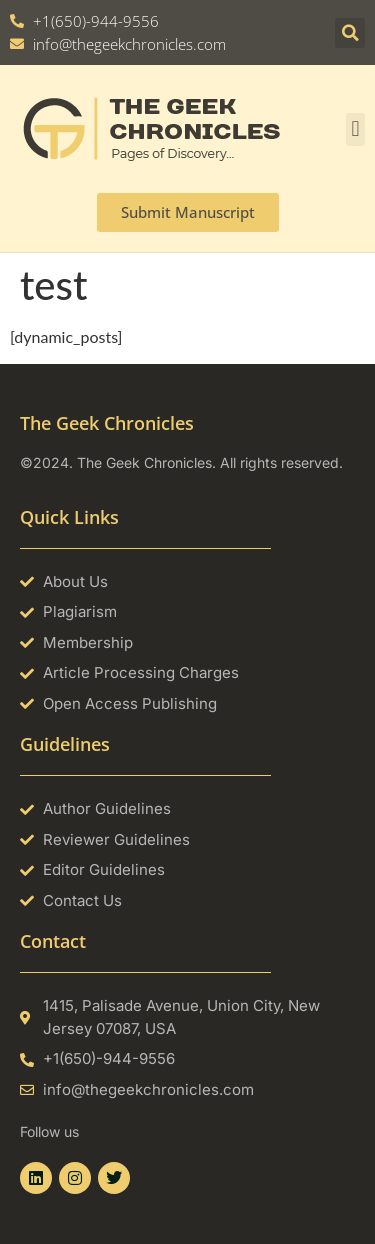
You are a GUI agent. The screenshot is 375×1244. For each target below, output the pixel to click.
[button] (350, 33)
